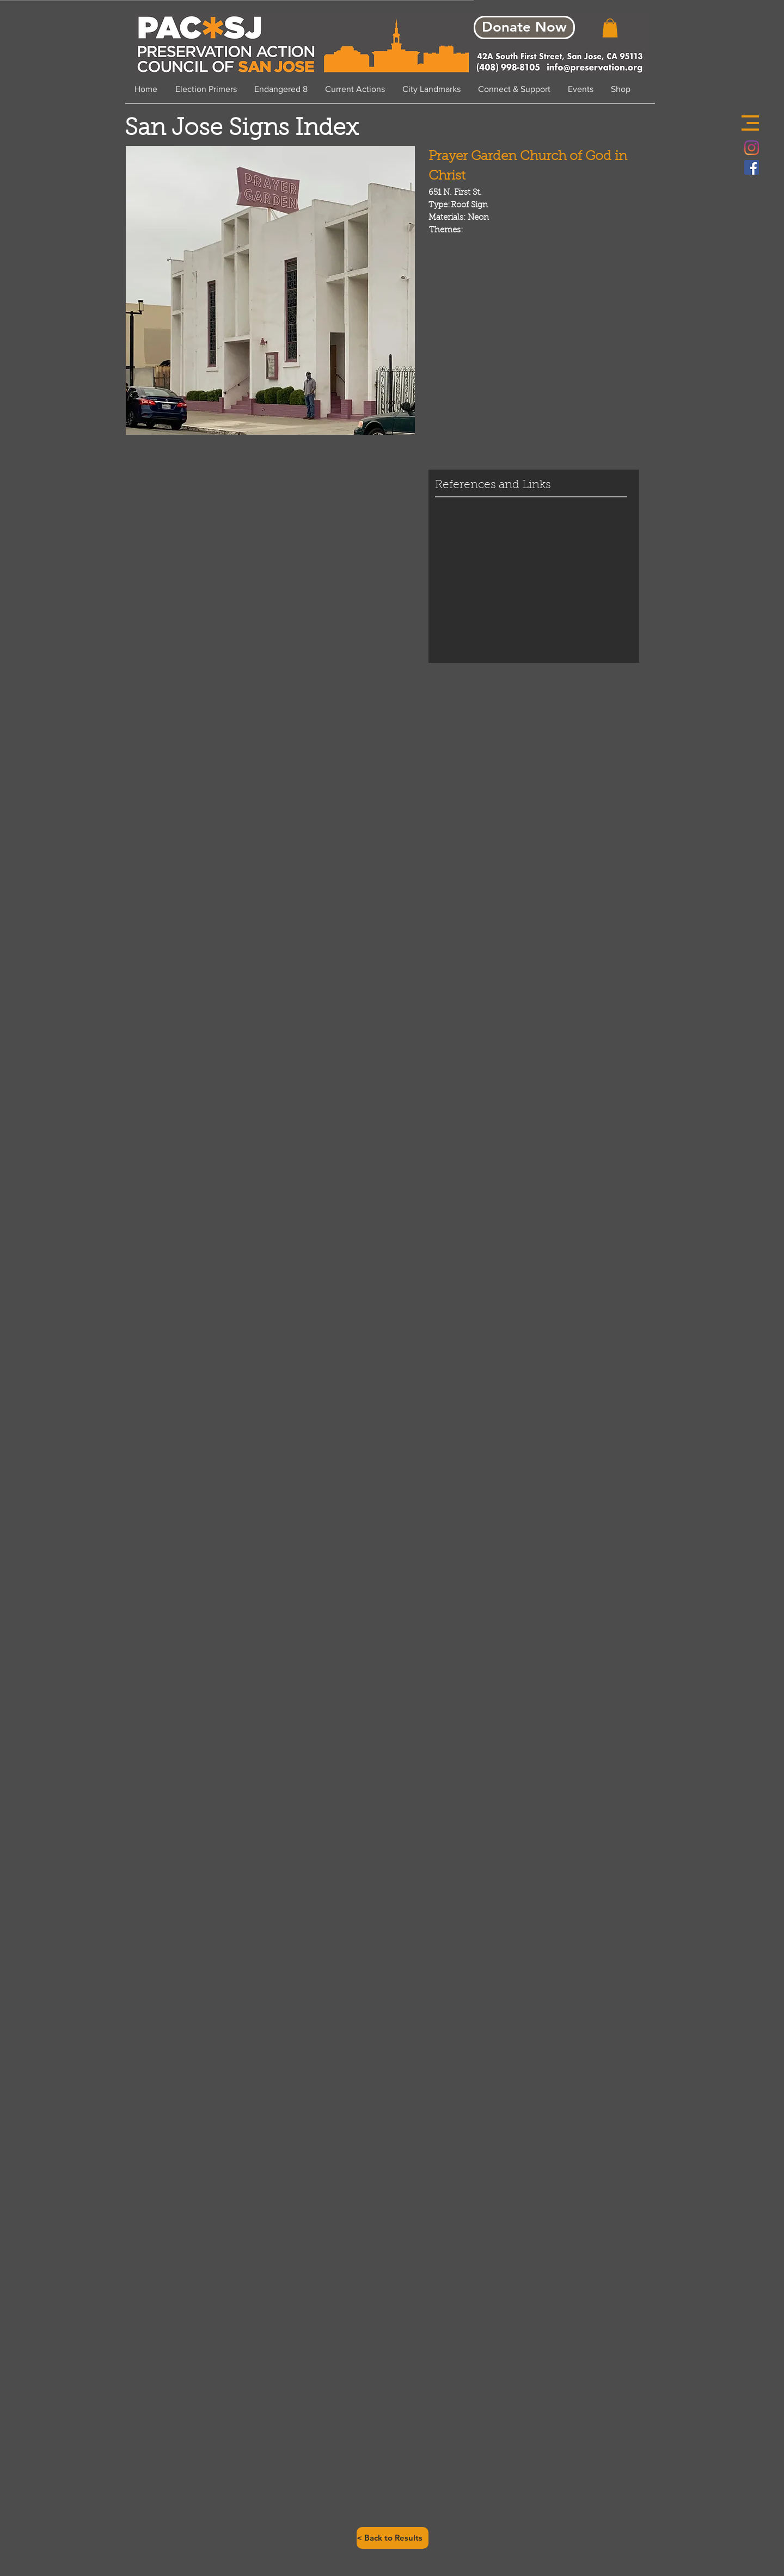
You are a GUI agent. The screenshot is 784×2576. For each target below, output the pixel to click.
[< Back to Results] (392, 2538)
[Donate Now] (524, 27)
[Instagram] (751, 147)
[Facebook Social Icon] (751, 167)
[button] (750, 123)
